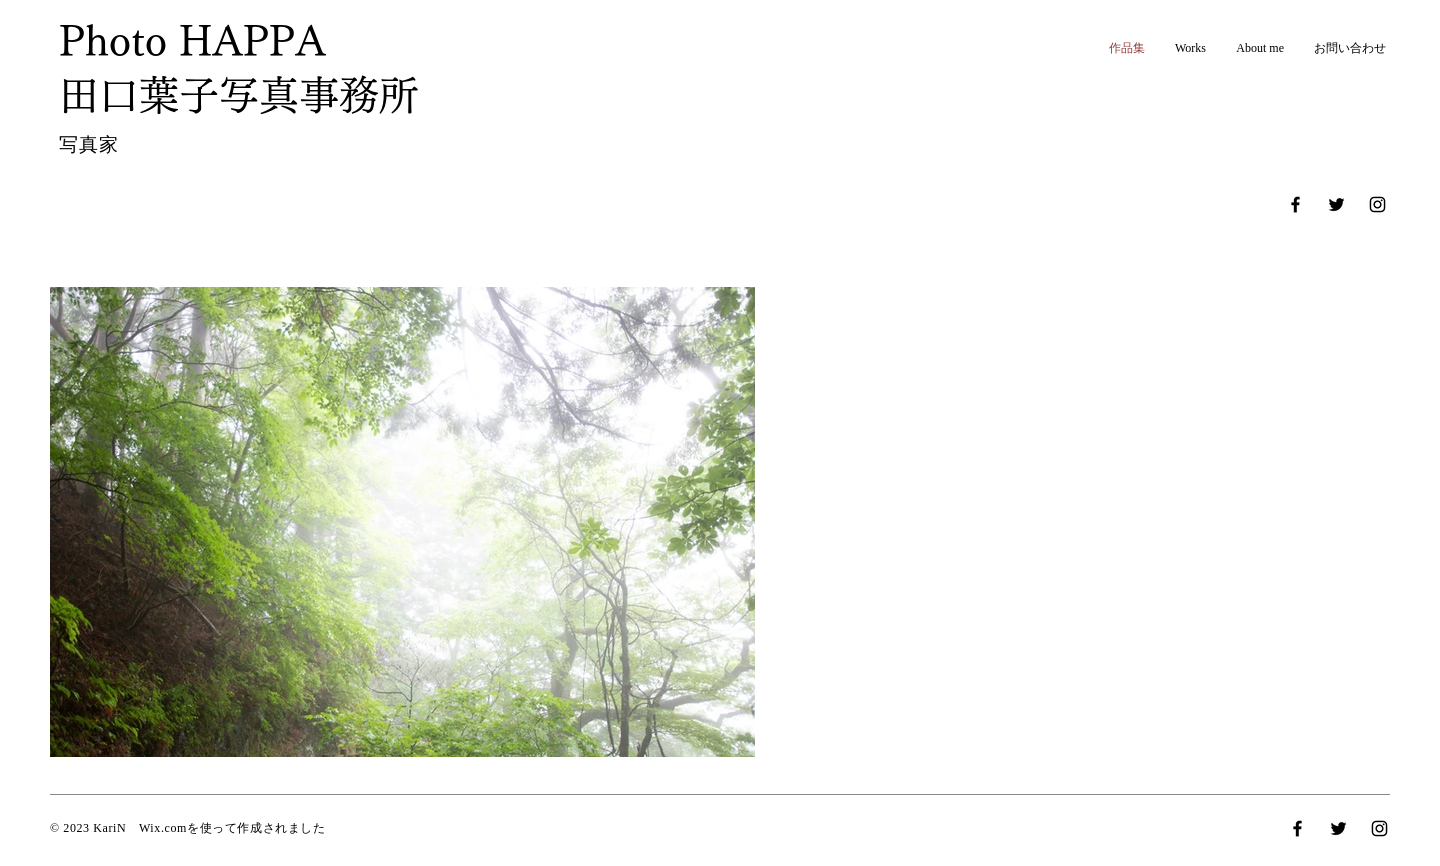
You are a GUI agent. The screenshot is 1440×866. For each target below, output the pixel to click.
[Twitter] (1336, 204)
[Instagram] (1377, 204)
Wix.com (163, 828)
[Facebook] (1295, 204)
